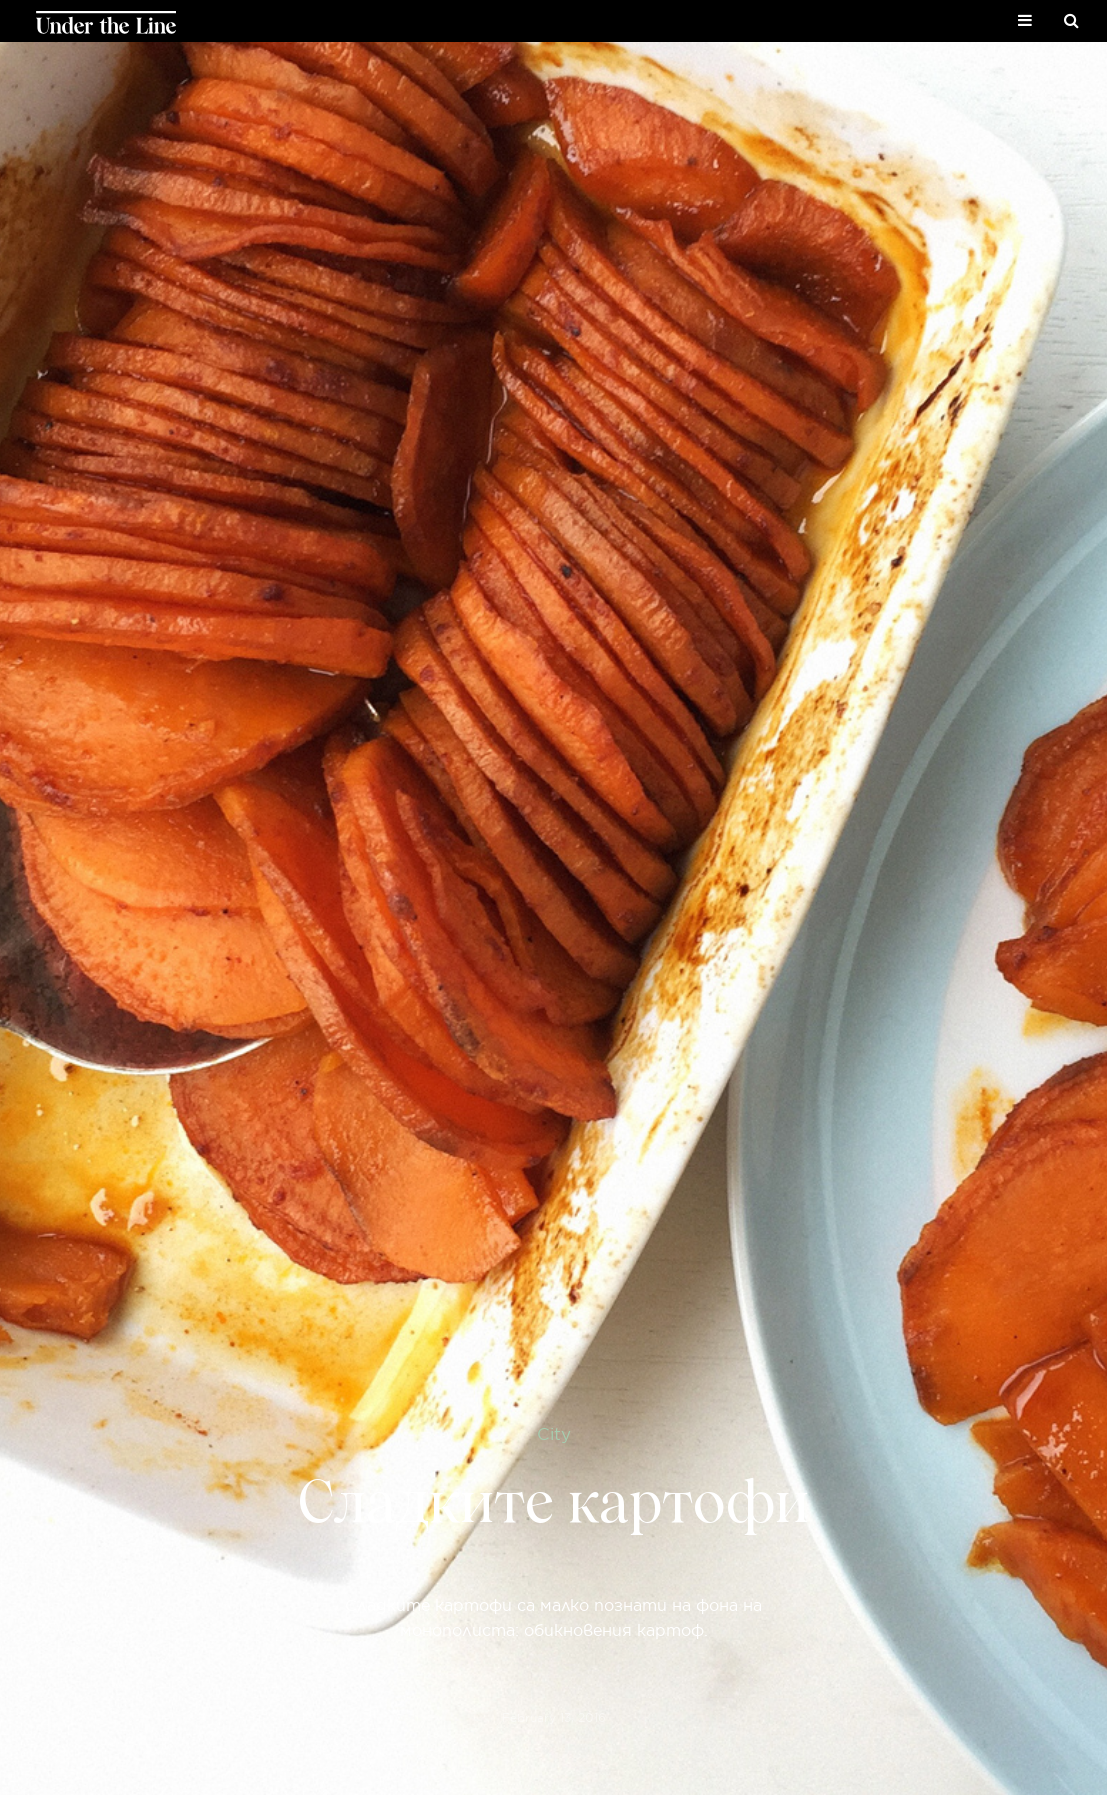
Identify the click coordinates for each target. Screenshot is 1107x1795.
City (554, 1433)
